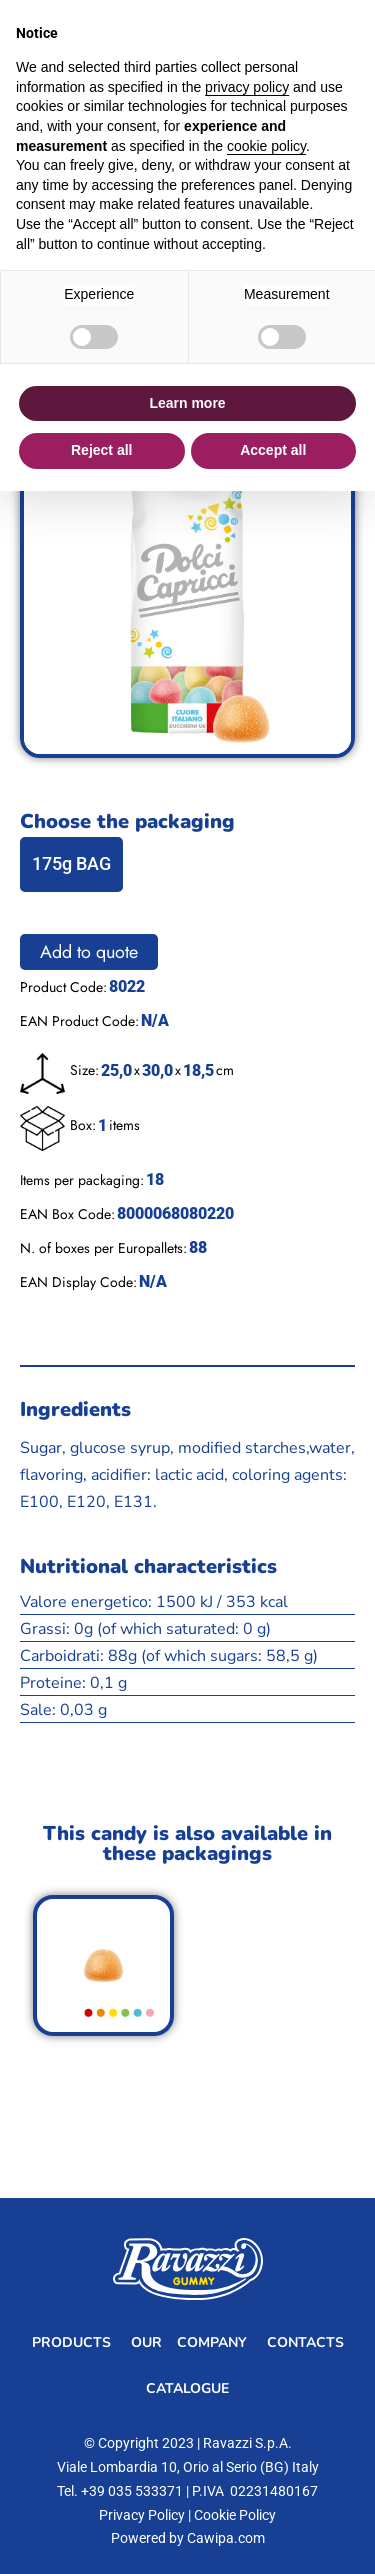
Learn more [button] (187, 403)
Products (71, 2342)
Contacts (305, 2342)
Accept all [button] (273, 450)
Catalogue (187, 2388)
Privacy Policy (142, 2515)
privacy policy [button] (247, 87)
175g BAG (71, 863)
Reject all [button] (101, 450)
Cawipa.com (226, 2538)
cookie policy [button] (266, 146)
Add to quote (89, 952)
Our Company (189, 2342)
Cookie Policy (235, 2515)
